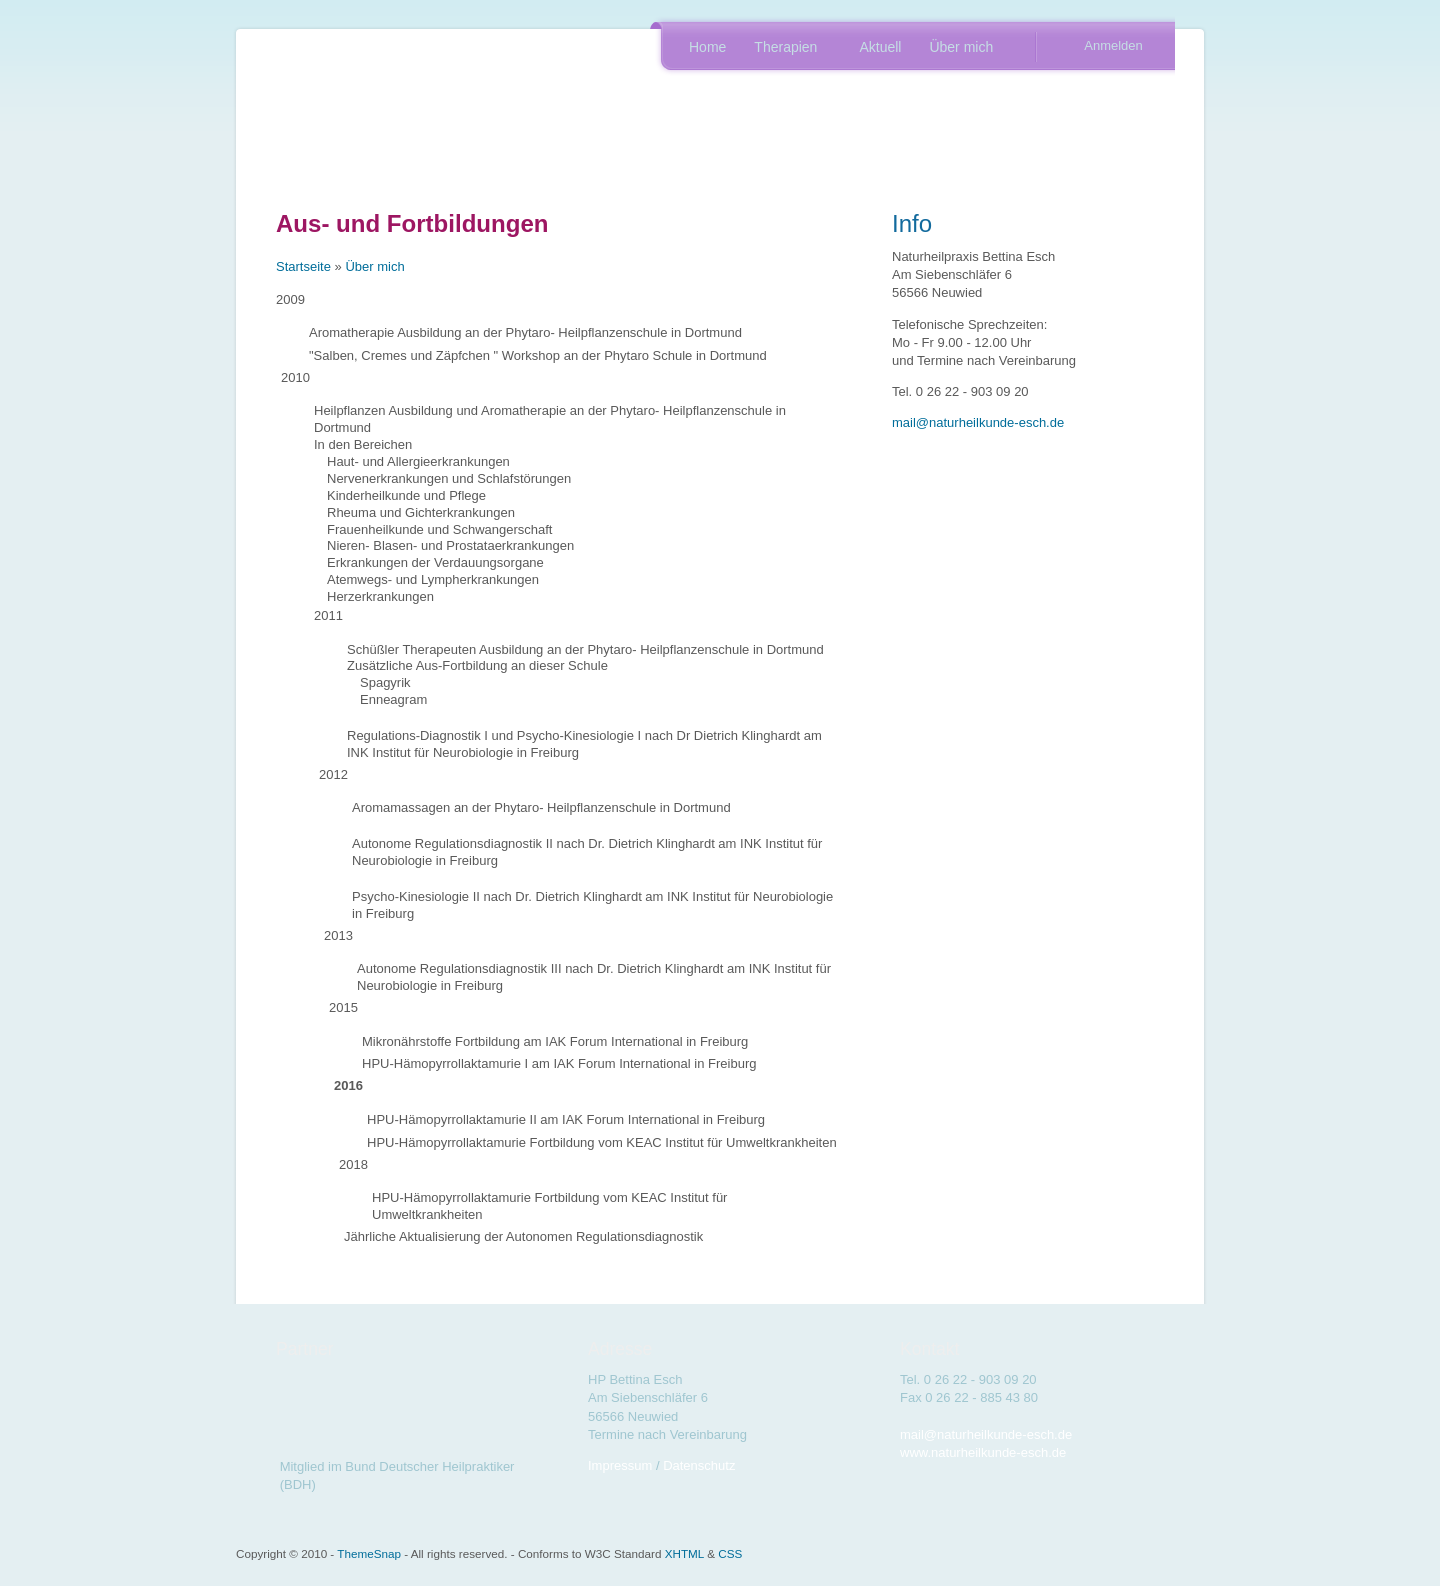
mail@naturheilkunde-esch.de (978, 422)
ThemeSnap (369, 1553)
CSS (730, 1553)
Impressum (620, 1465)
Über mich (962, 49)
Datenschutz (699, 1465)
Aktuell (880, 47)
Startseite (303, 266)
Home (707, 47)
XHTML (684, 1553)
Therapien (787, 49)
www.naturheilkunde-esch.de (983, 1452)
